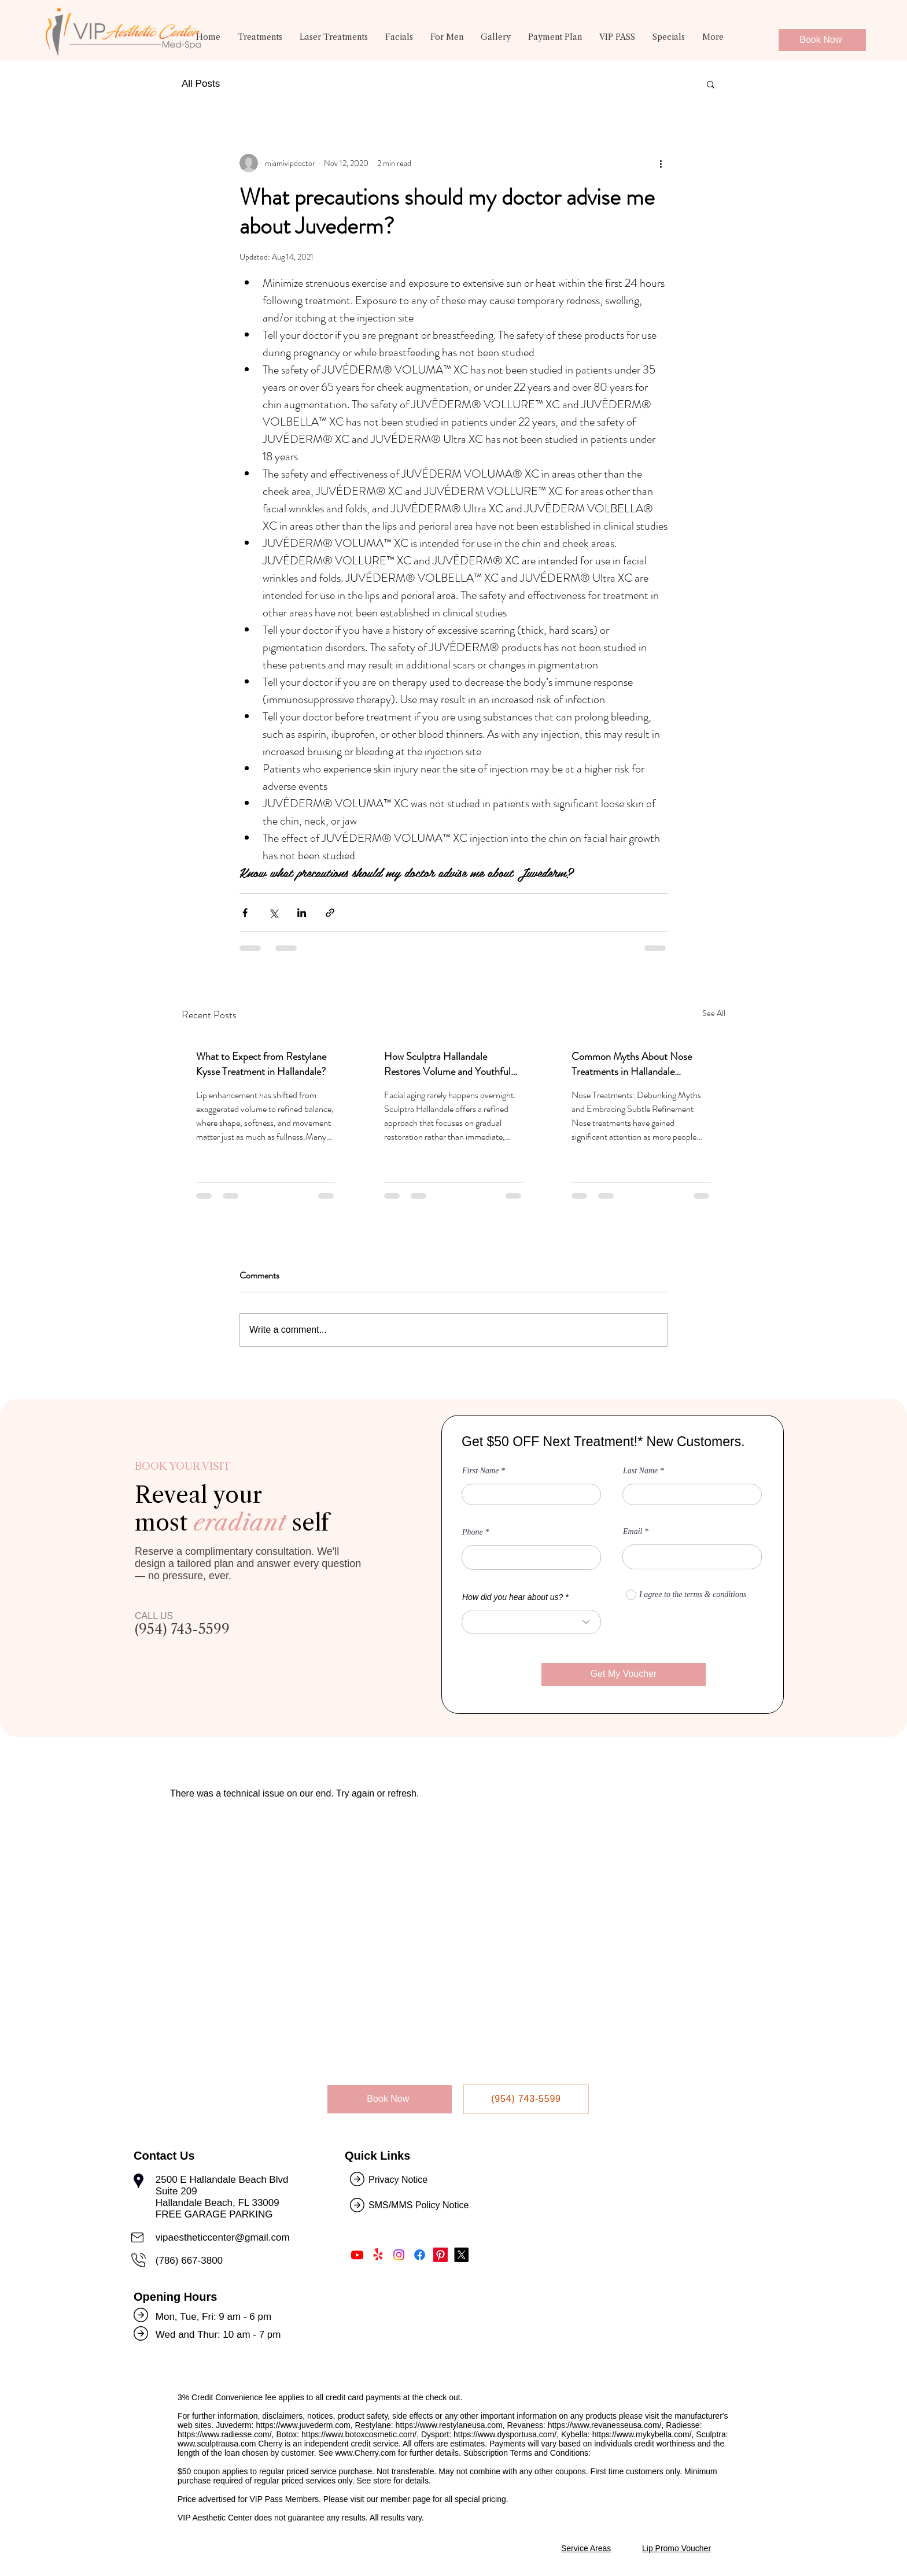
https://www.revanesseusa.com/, (606, 2425)
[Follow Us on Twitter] (461, 2255)
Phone (472, 1532)
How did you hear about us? (512, 1597)
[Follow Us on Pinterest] (440, 2255)
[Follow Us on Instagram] (399, 2255)
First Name (480, 1471)
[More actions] (661, 163)
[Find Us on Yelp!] (378, 2255)
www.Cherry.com (365, 2452)
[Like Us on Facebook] (419, 2255)
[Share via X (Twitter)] (273, 912)
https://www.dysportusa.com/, (506, 2434)
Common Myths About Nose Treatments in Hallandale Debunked (632, 1064)
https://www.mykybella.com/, (643, 2434)
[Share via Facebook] (244, 912)
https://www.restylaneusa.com (449, 2425)
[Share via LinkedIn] (301, 912)
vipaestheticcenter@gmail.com (223, 2237)
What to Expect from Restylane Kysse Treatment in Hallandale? (261, 1064)
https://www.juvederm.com (303, 2425)
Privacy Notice (397, 2180)
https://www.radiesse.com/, (226, 2434)
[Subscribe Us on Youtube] (357, 2255)
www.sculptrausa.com (217, 2443)
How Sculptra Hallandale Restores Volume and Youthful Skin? (447, 1064)
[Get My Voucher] (623, 1674)
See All (713, 1013)
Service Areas (586, 2548)
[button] (260, 41)
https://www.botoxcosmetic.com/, (360, 2434)
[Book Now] (822, 39)
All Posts (201, 83)
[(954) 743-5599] (526, 2099)
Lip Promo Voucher (676, 2548)
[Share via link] (330, 912)
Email (632, 1532)
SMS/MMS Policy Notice (419, 2205)
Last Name (640, 1471)
